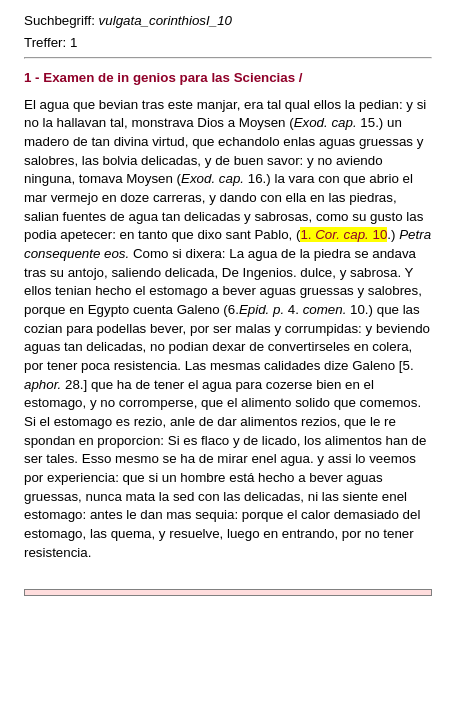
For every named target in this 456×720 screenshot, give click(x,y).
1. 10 (343, 234)
